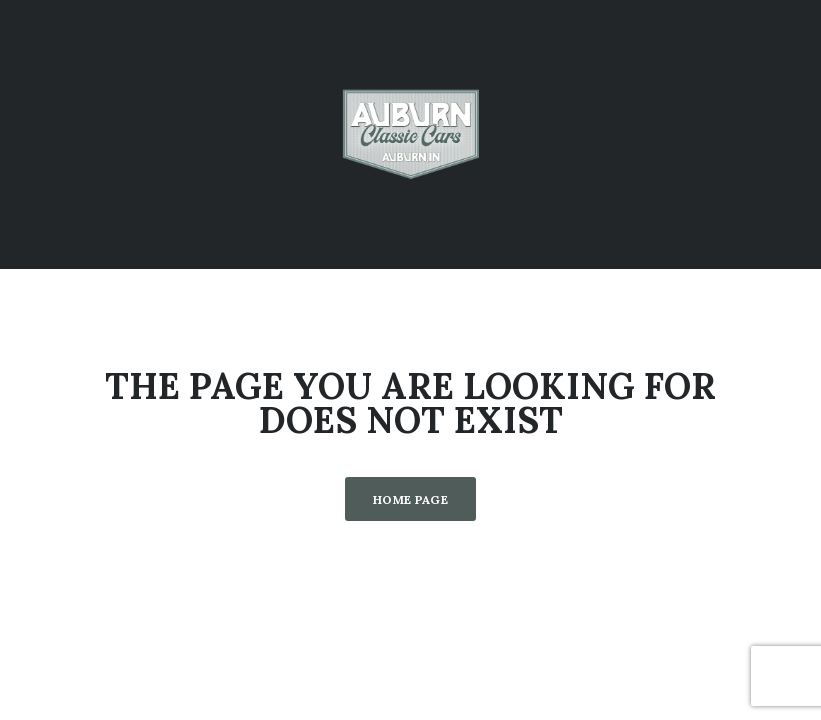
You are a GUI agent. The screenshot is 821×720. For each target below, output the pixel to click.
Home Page (410, 499)
